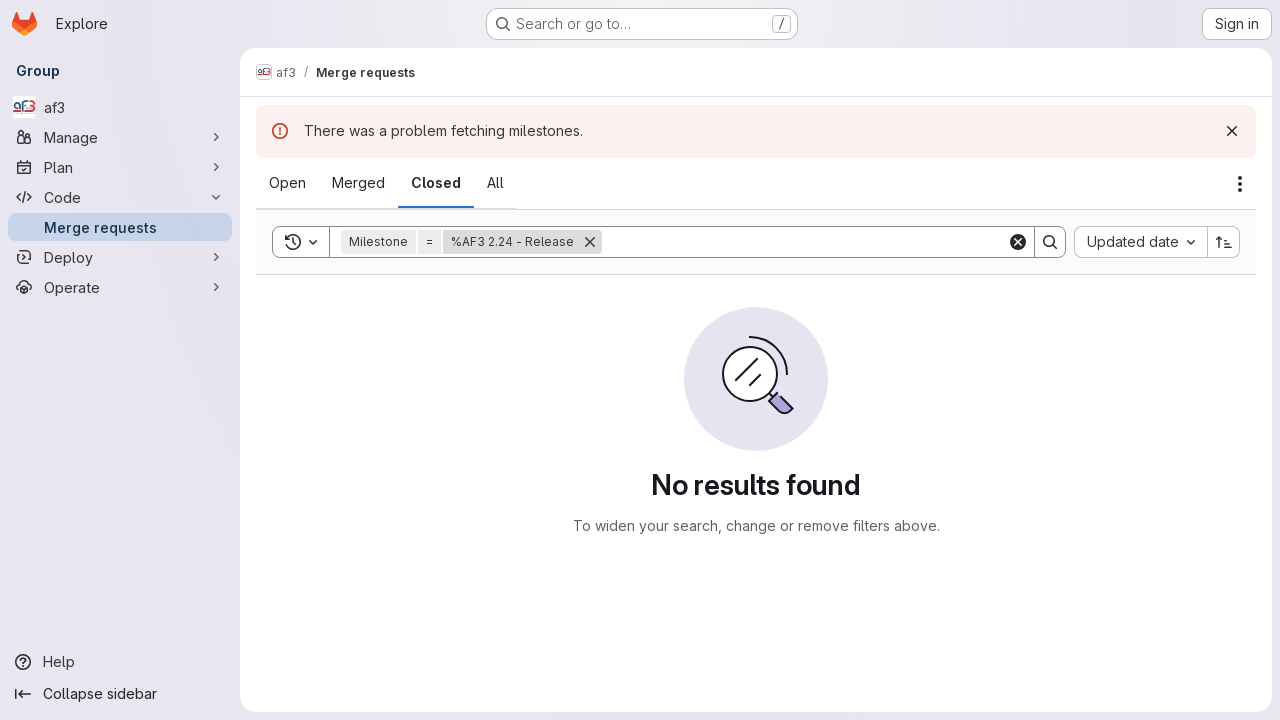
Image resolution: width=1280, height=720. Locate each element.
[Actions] (1240, 184)
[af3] (120, 107)
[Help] (120, 662)
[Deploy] (120, 257)
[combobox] (1140, 242)
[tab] (287, 183)
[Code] (120, 197)
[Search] (804, 242)
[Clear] (1018, 242)
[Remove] (590, 242)
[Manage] (120, 137)
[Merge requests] (120, 227)
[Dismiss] (1232, 131)
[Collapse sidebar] (120, 694)
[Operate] (120, 287)
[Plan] (120, 167)
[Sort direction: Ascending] (1224, 242)
